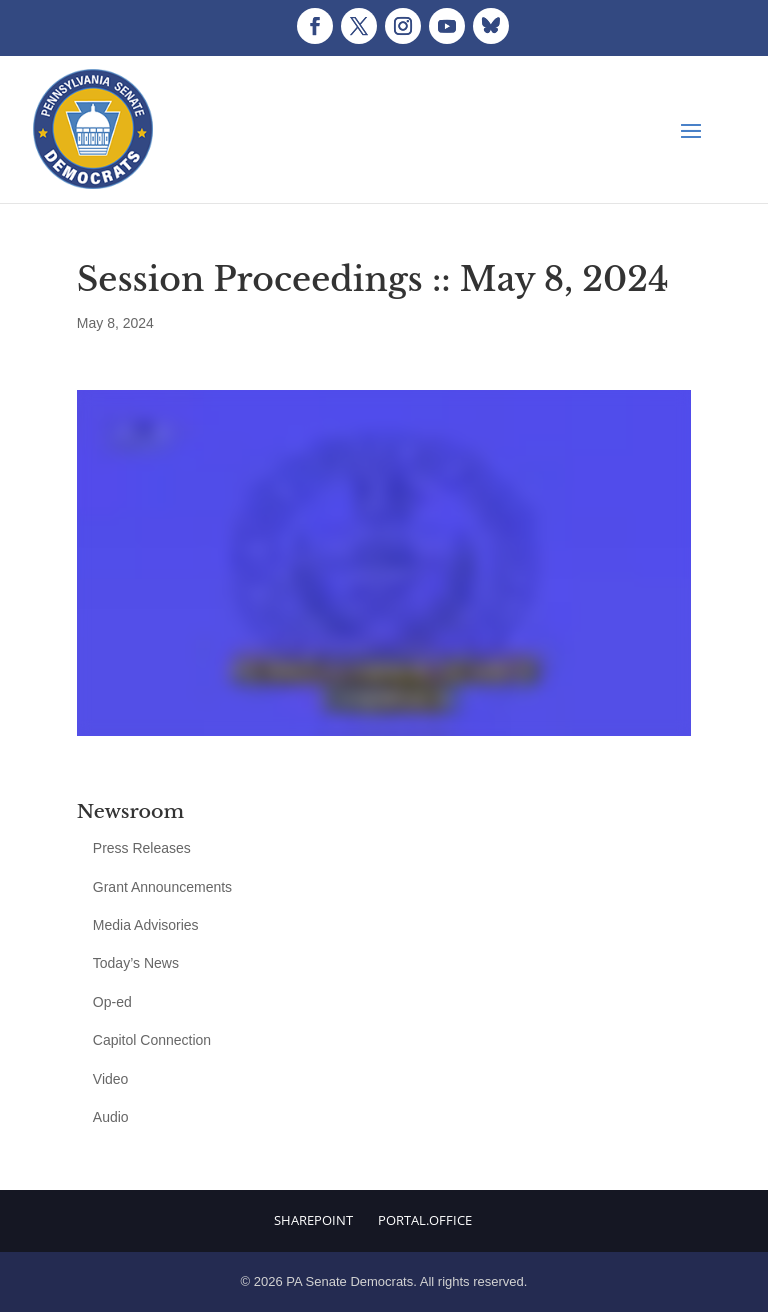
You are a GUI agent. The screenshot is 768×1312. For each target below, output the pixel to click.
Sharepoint (313, 1220)
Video (111, 1079)
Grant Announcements (162, 887)
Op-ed (112, 1002)
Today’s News (136, 963)
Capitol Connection (152, 1040)
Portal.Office (425, 1220)
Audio (111, 1117)
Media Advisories (146, 925)
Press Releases (142, 848)
